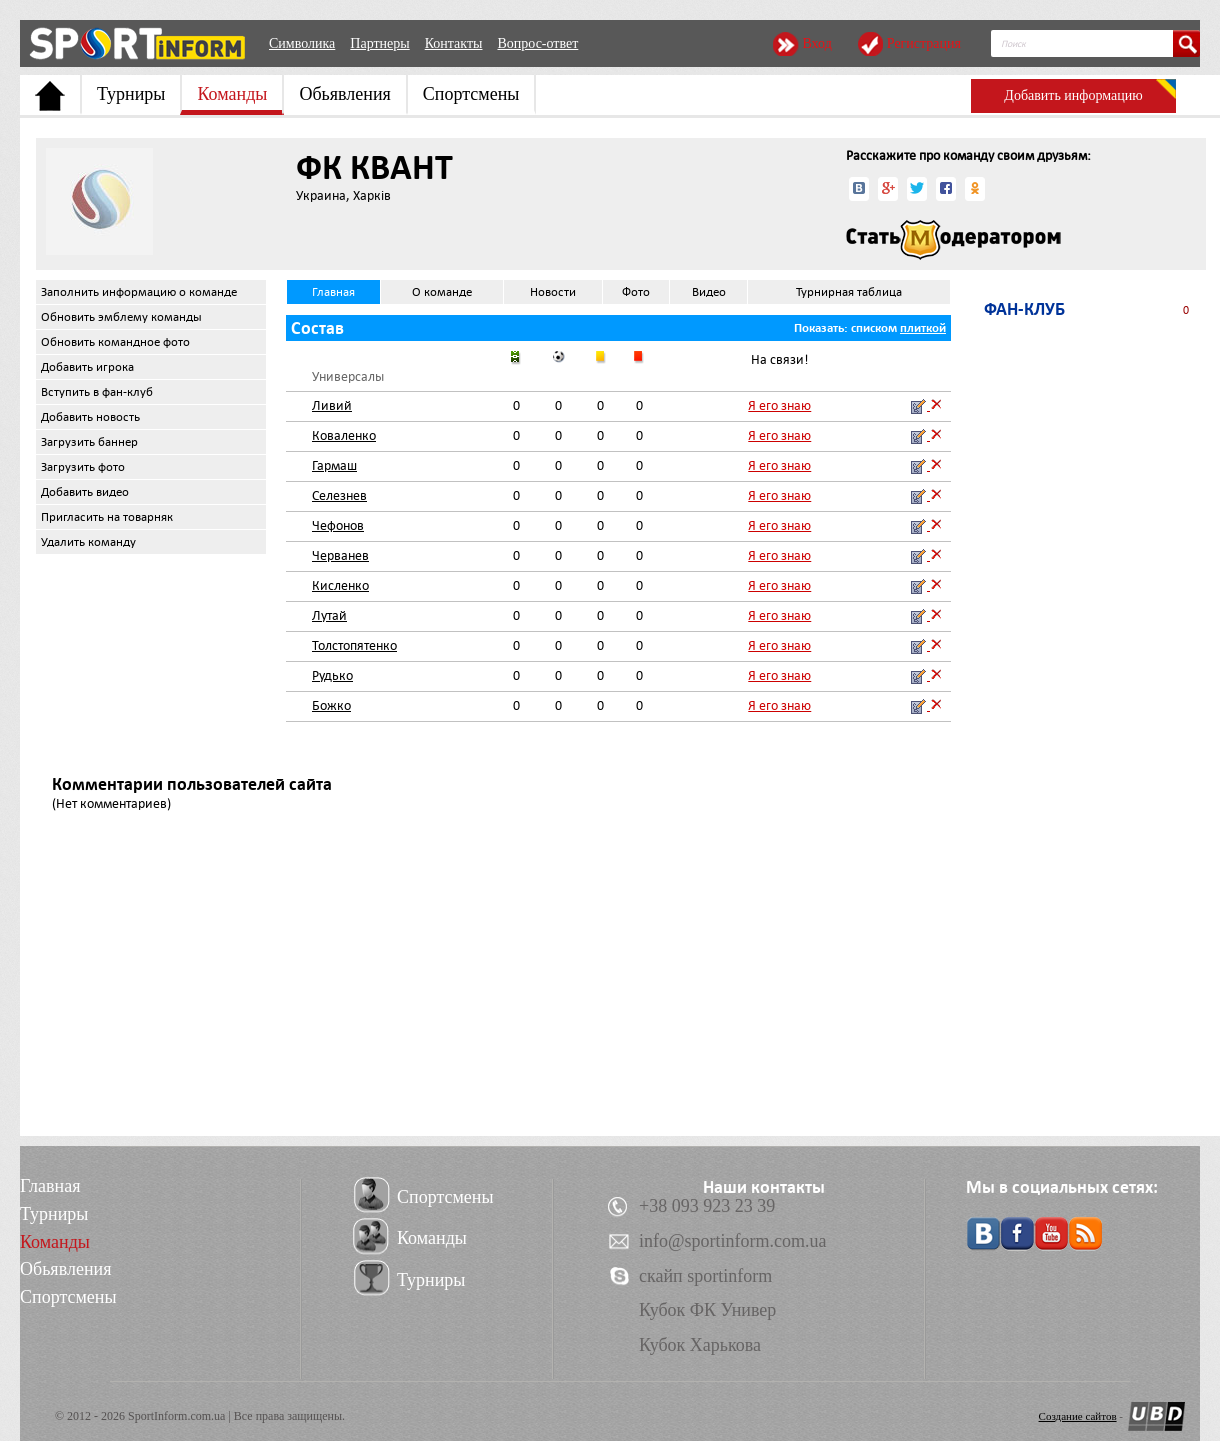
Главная (333, 292)
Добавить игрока (87, 367)
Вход (816, 43)
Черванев (340, 555)
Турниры (131, 94)
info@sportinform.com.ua (733, 1241)
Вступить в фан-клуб (97, 392)
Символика (302, 43)
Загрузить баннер (89, 442)
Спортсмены (471, 94)
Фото (636, 292)
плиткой (923, 328)
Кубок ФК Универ (707, 1310)
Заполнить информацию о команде (139, 292)
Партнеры (379, 43)
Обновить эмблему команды (121, 317)
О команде (442, 292)
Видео (709, 292)
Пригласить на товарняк (107, 517)
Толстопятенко (354, 645)
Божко (331, 705)
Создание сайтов (1078, 1416)
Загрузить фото (83, 467)
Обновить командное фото (115, 342)
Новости (553, 292)
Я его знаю (779, 405)
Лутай (329, 615)
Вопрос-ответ (537, 43)
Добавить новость (90, 417)
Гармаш (334, 465)
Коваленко (344, 435)
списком (874, 328)
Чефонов (338, 525)
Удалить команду (88, 542)
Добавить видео (85, 492)
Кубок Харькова (700, 1345)
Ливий (332, 405)
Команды (232, 94)
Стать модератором (953, 240)
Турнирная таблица (849, 292)
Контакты (454, 43)
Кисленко (340, 585)
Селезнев (339, 495)
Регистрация (924, 43)
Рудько (332, 675)
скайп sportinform (705, 1276)
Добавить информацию (1073, 95)
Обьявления (344, 94)
